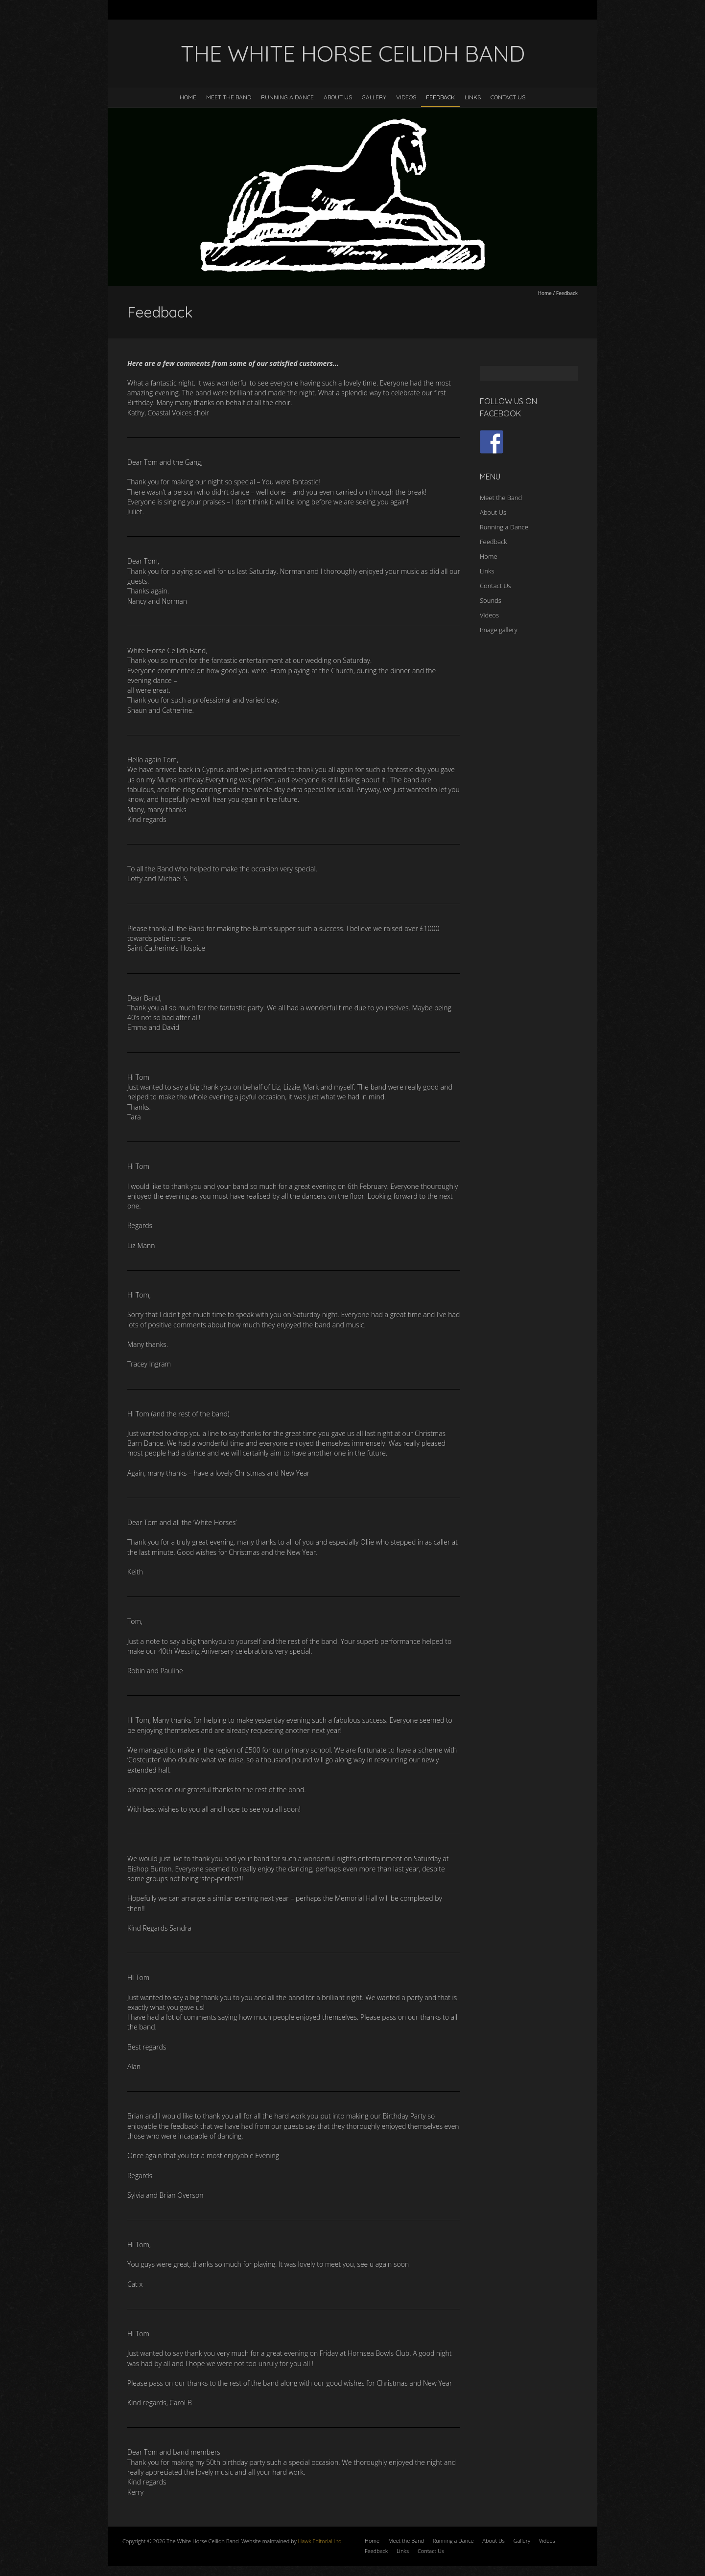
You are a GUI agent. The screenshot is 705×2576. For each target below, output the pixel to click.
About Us (338, 97)
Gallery (374, 97)
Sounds (490, 600)
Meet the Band (228, 97)
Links (473, 97)
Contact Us (508, 97)
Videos (406, 97)
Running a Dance (287, 97)
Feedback (440, 97)
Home (188, 97)
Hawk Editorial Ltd (320, 2541)
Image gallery (498, 629)
